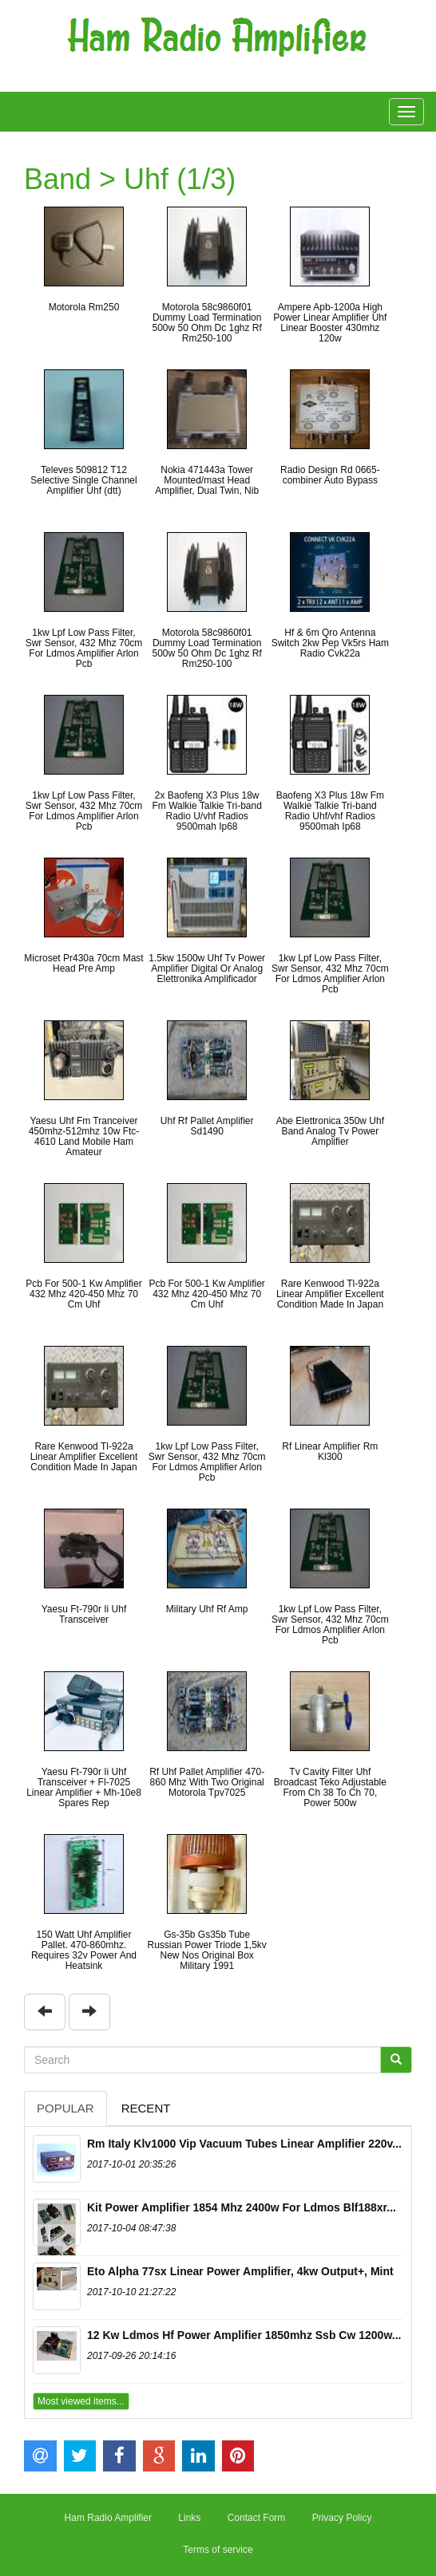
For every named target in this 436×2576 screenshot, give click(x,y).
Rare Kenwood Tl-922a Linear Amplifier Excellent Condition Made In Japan (330, 1294)
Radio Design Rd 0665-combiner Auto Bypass (330, 475)
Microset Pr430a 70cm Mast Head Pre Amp (83, 963)
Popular (65, 2108)
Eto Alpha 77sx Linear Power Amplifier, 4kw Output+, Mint (240, 2271)
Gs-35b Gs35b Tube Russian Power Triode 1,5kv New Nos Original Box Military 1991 (206, 1950)
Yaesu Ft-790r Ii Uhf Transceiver (84, 1614)
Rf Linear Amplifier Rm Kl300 (330, 1451)
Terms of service (217, 2549)
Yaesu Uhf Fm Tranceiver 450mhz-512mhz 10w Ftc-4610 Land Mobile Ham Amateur (84, 1136)
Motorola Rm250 (84, 307)
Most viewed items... (81, 2401)
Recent (146, 2108)
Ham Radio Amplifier (108, 2517)
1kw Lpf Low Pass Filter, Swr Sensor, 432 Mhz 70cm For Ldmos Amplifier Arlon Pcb (84, 648)
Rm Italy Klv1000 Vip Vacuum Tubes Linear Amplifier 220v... (244, 2143)
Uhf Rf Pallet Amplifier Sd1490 (207, 1126)
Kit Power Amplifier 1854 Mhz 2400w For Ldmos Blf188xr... (241, 2207)
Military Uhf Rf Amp (207, 1609)
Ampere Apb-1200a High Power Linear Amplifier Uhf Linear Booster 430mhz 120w (329, 323)
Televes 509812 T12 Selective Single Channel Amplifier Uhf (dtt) (83, 480)
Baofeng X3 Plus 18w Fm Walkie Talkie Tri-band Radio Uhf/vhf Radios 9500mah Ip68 (330, 811)
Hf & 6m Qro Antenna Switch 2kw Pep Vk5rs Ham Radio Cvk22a (330, 643)
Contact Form (257, 2517)
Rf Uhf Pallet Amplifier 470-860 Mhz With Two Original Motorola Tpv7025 (206, 1782)
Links (189, 2517)
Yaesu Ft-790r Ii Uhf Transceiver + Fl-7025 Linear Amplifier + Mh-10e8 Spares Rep (83, 1787)
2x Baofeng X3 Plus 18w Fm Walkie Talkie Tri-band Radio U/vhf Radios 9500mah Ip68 (206, 811)
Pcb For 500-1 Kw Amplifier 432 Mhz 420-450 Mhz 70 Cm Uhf (83, 1294)
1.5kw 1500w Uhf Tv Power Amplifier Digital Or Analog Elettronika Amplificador (207, 968)
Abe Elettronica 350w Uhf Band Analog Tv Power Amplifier (330, 1131)
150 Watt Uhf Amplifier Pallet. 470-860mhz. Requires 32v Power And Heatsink (84, 1950)
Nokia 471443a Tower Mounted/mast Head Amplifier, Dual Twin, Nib (207, 480)
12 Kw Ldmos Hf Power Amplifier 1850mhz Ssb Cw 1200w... (244, 2335)
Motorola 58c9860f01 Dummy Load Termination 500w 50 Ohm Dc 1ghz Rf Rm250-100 (206, 323)
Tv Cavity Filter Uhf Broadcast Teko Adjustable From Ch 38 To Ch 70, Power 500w (330, 1787)
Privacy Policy (342, 2517)
